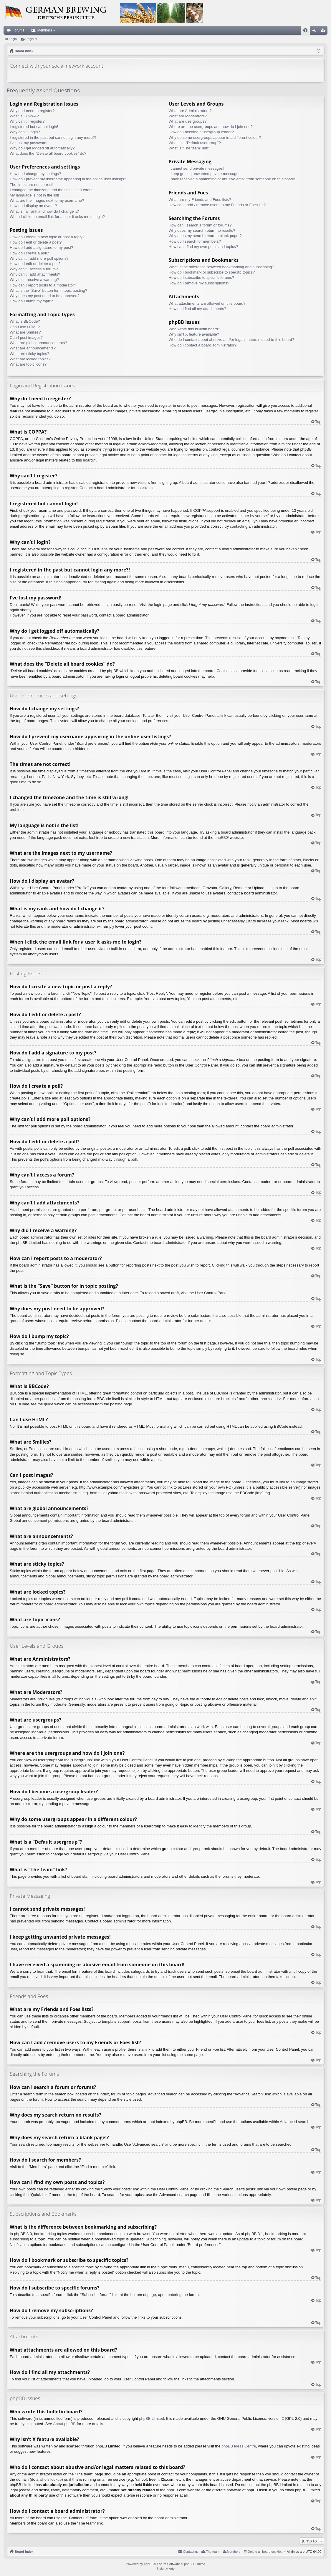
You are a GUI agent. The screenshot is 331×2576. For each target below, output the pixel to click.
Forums (18, 30)
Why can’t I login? (25, 132)
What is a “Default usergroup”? (195, 143)
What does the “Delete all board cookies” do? (48, 153)
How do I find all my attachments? (197, 308)
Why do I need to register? (32, 111)
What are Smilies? (25, 332)
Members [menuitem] (234, 2551)
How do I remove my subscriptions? (199, 283)
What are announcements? (33, 348)
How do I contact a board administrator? (203, 345)
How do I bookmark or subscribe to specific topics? (212, 272)
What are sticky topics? (29, 353)
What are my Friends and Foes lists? (200, 199)
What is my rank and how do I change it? (44, 211)
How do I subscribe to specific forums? (201, 277)
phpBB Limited (151, 2418)
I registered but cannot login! (34, 126)
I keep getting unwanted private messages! (205, 173)
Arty (172, 2568)
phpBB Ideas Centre (238, 2446)
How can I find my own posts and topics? (203, 246)
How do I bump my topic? (31, 301)
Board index (24, 2551)
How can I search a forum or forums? (200, 225)
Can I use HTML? (25, 327)
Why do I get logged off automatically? (42, 148)
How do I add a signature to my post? (41, 247)
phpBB (220, 837)
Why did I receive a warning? (34, 279)
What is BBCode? (25, 321)
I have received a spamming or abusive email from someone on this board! (232, 179)
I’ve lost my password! (28, 143)
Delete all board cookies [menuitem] (265, 2551)
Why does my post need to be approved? (45, 296)
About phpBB (64, 2424)
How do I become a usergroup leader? (201, 132)
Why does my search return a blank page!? (205, 236)
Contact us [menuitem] (190, 2551)
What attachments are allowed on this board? (207, 303)
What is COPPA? (24, 116)
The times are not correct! (31, 184)
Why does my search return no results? (202, 230)
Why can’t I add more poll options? (39, 258)
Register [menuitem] (324, 31)
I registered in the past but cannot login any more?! (53, 137)
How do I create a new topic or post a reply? (47, 237)
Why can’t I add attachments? (35, 274)
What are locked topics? (30, 359)
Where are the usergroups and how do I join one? (211, 126)
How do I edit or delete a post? (36, 242)
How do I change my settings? (35, 173)
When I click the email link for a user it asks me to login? (57, 216)
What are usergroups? (188, 121)
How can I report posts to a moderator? (43, 285)
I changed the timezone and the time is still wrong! (52, 190)
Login (13, 39)
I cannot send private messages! (196, 168)
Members (44, 30)
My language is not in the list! (34, 195)
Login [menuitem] (315, 31)
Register (31, 39)
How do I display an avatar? (33, 206)
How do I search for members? (195, 241)
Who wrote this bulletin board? (194, 329)
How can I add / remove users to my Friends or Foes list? (217, 205)
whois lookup (50, 2479)
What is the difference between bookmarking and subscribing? (221, 267)
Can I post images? (26, 337)
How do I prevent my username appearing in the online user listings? (68, 179)
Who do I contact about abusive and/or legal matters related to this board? (231, 339)
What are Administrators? (190, 111)
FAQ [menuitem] (307, 31)
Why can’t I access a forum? (34, 269)
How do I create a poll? (29, 253)
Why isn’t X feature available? (194, 334)
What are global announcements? (38, 343)
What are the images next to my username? (47, 200)
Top (318, 421)
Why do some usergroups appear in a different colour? (215, 137)
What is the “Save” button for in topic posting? (48, 290)
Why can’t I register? (27, 121)
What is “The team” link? (189, 148)
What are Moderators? (188, 116)
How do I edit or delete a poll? (35, 263)
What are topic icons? (28, 364)
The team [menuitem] (212, 2551)
